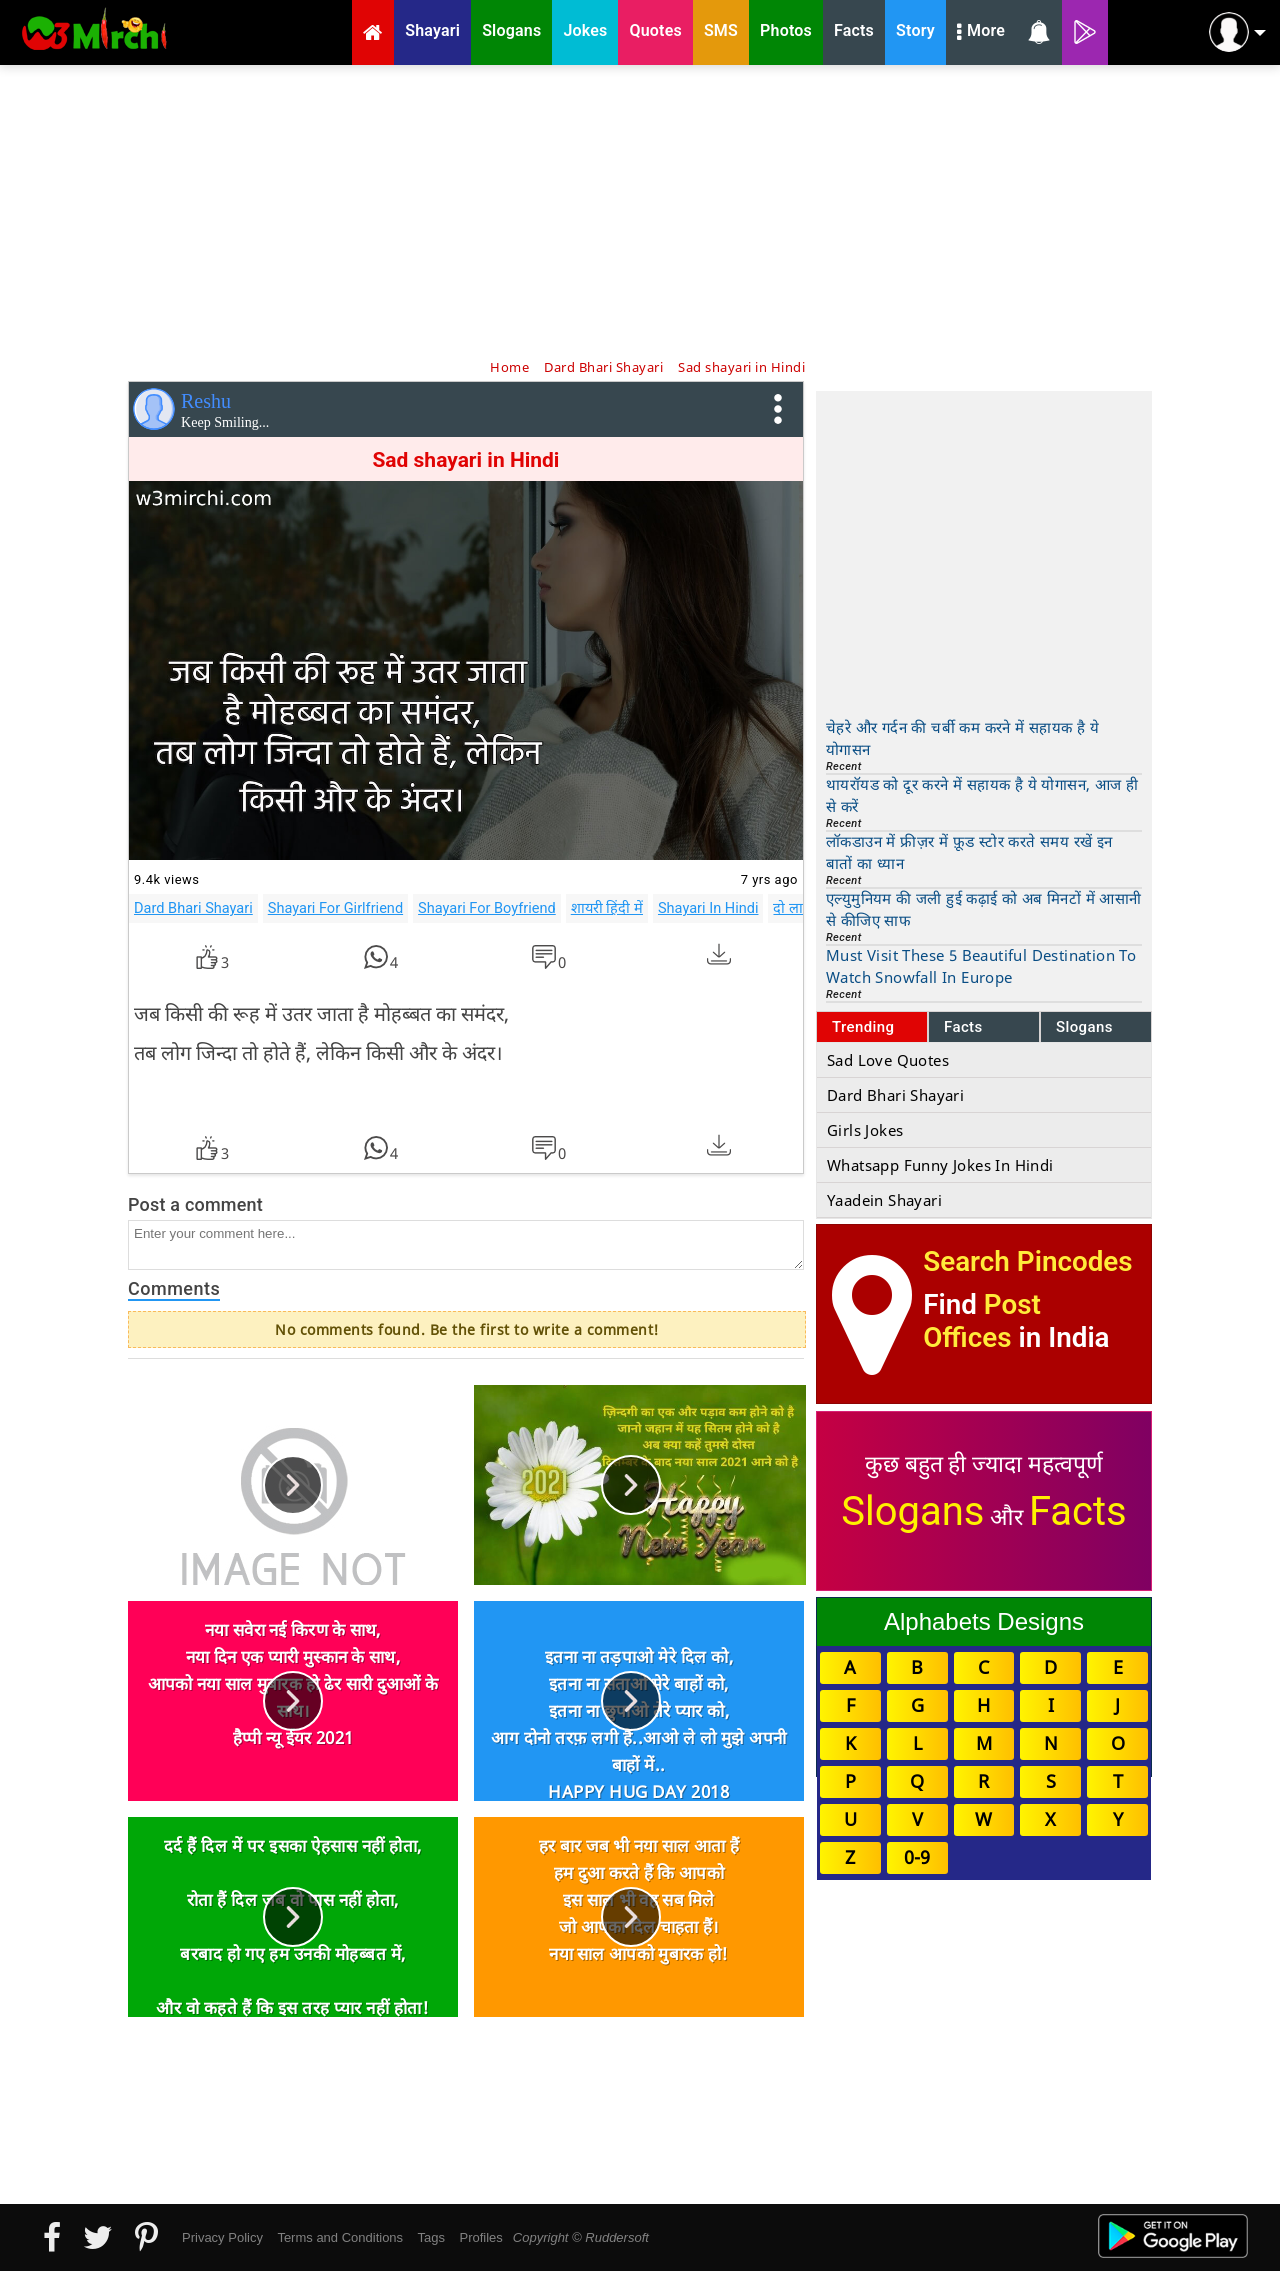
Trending (863, 1027)
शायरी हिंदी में (607, 908)
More (981, 33)
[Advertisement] (640, 210)
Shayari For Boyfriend (487, 908)
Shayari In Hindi (708, 908)
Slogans (1084, 1027)
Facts (963, 1027)
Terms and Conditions (340, 2237)
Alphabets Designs (984, 1621)
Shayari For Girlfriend (335, 908)
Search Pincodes (1027, 1261)
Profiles (480, 2237)
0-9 (917, 1857)
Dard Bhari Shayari (193, 908)
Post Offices (982, 1321)
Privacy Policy (222, 2237)
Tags (431, 2237)
